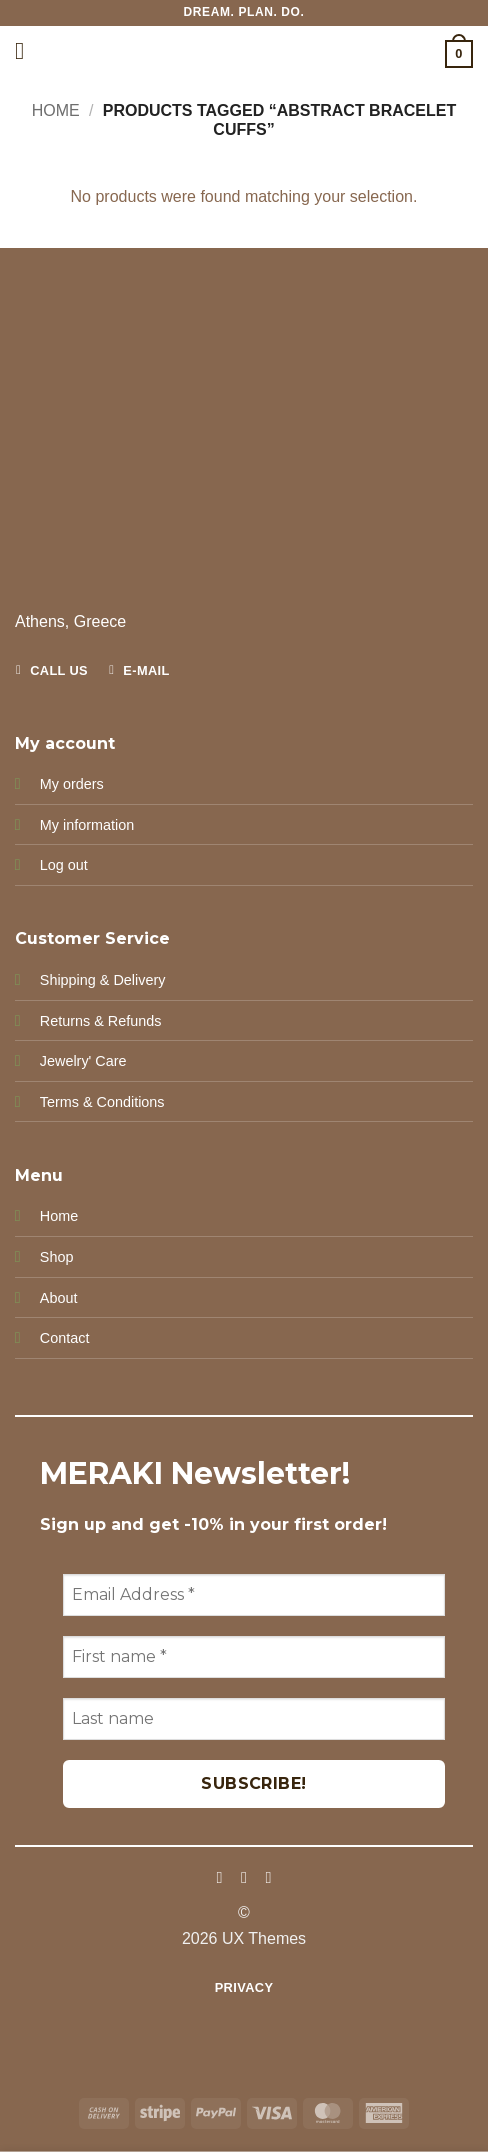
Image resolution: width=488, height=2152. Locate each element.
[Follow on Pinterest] (268, 1877)
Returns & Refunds (101, 1021)
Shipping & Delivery (103, 980)
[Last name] (254, 1719)
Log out (64, 865)
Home (56, 110)
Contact (65, 1338)
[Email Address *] (254, 1595)
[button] (27, 50)
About (59, 1298)
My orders (72, 784)
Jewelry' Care (83, 1061)
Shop (57, 1257)
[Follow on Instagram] (244, 1877)
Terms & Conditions (102, 1102)
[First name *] (254, 1657)
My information (87, 825)
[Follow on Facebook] (219, 1877)
